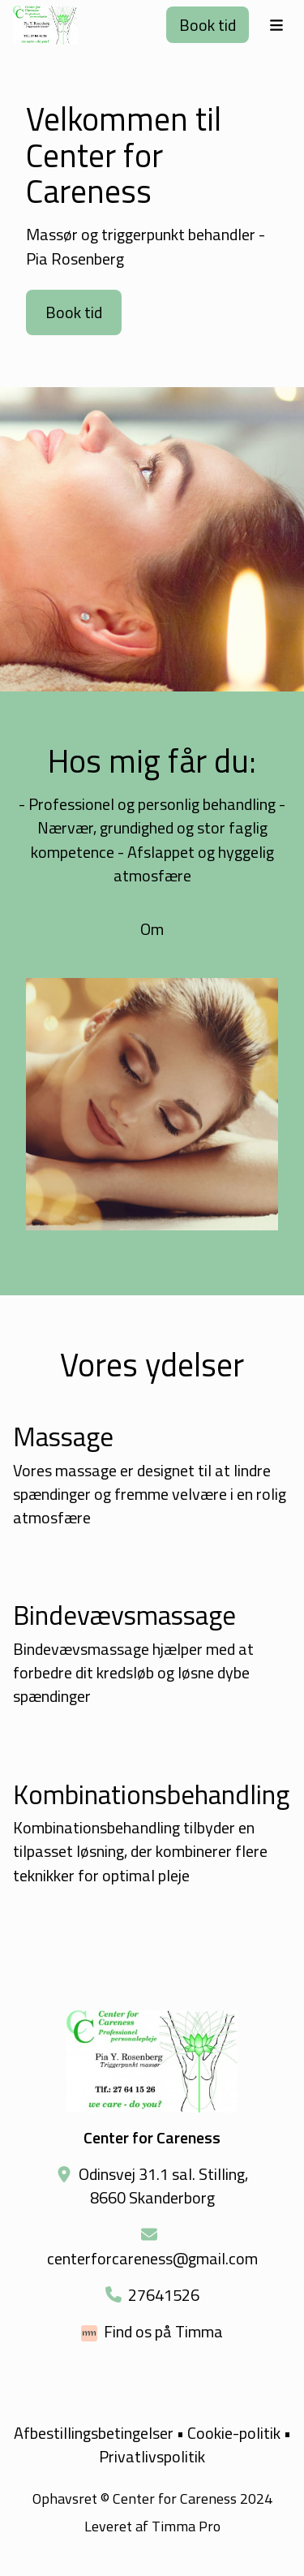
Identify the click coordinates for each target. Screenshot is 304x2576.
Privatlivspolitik (152, 2456)
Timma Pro (186, 2526)
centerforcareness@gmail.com (152, 2258)
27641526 (163, 2294)
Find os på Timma (163, 2331)
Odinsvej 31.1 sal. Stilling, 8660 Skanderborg (163, 2185)
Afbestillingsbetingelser (93, 2432)
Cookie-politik (233, 2433)
